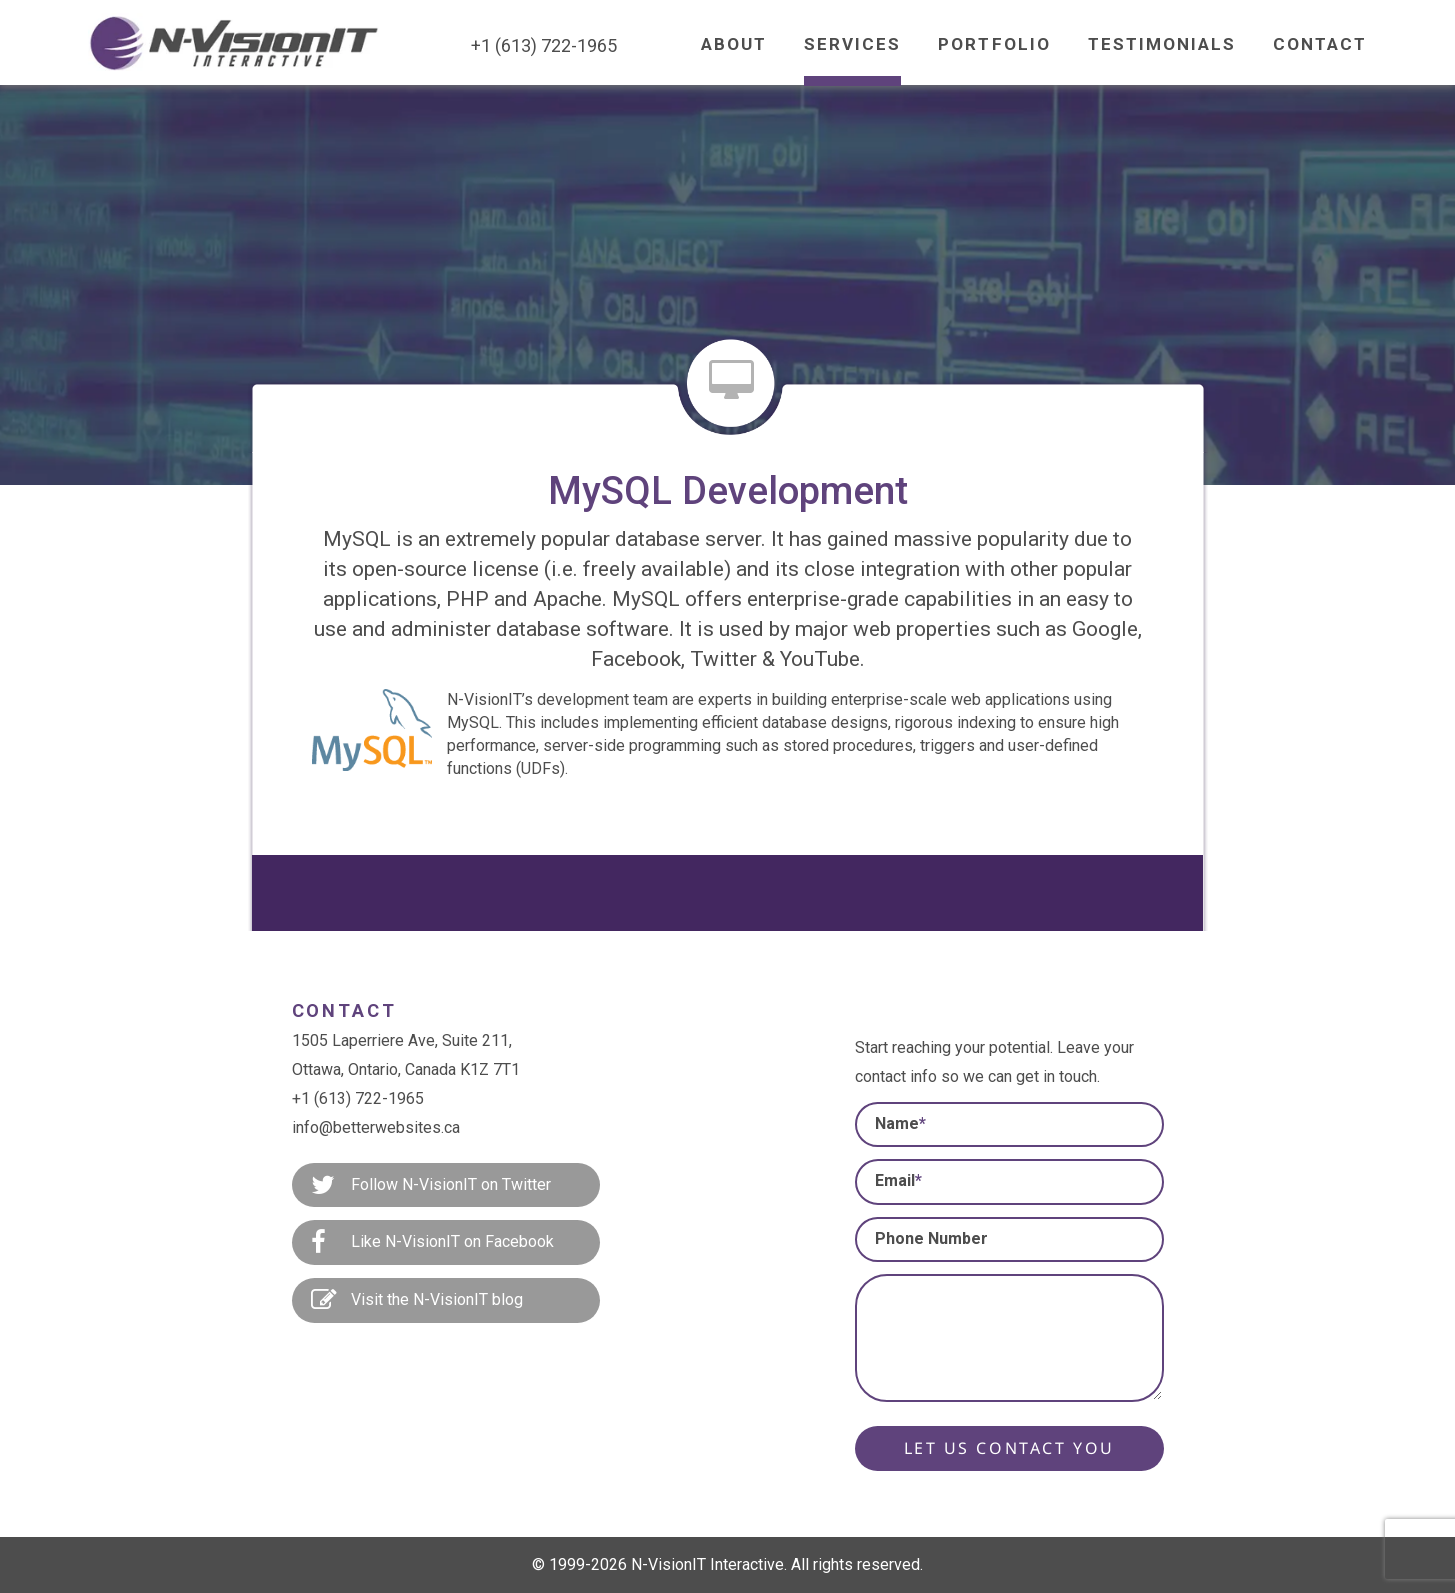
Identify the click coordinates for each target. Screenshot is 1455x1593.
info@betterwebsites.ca (376, 1127)
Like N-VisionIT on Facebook (432, 1243)
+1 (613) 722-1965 (358, 1098)
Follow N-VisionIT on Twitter (431, 1186)
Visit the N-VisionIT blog (417, 1301)
